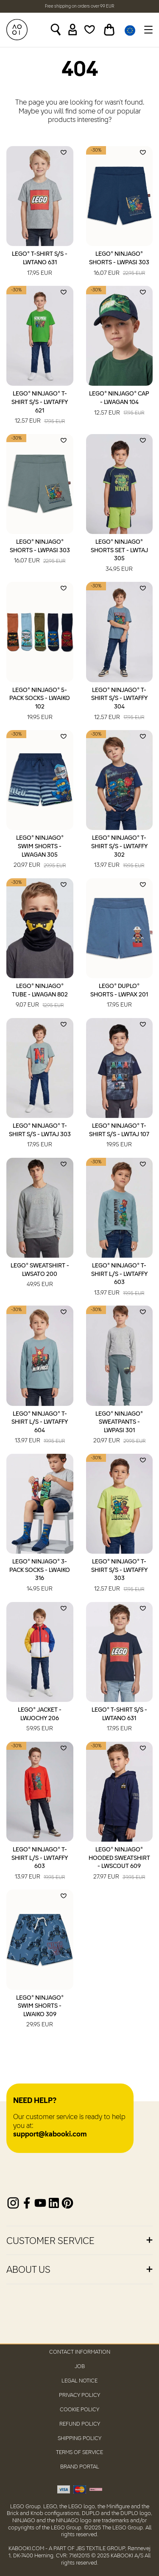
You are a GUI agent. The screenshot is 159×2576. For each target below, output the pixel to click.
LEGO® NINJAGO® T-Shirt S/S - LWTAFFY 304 (119, 704)
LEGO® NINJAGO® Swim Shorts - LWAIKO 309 (40, 2012)
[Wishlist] (89, 30)
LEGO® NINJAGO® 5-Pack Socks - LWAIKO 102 (39, 704)
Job (80, 2366)
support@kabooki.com (50, 2134)
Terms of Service (79, 2452)
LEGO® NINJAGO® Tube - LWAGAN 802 (40, 996)
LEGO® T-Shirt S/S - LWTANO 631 (39, 264)
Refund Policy (79, 2424)
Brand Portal (79, 2467)
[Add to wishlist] (64, 152)
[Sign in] (72, 30)
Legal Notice (79, 2381)
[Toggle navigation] (147, 29)
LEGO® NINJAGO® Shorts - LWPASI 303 (119, 264)
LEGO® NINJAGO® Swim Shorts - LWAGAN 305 (40, 852)
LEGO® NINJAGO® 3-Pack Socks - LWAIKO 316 (39, 1576)
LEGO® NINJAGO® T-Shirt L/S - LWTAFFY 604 (39, 1428)
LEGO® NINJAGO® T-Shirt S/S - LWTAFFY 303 (119, 1576)
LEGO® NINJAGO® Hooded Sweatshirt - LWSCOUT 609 (119, 1864)
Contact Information (79, 2352)
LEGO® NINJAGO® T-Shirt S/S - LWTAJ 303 (40, 1136)
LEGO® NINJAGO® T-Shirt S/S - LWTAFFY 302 (119, 852)
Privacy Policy (79, 2395)
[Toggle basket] (109, 29)
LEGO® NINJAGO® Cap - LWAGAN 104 (119, 404)
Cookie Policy (79, 2410)
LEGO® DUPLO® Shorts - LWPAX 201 (119, 996)
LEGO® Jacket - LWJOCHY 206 (39, 1720)
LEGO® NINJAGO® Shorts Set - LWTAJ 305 (119, 556)
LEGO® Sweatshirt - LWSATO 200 (40, 1276)
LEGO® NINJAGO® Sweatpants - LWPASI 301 (119, 1428)
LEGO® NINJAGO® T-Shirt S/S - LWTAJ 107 (119, 1136)
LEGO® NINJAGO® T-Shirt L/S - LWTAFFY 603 (119, 1280)
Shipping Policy (79, 2438)
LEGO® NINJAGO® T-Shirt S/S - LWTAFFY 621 (39, 408)
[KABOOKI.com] (17, 29)
